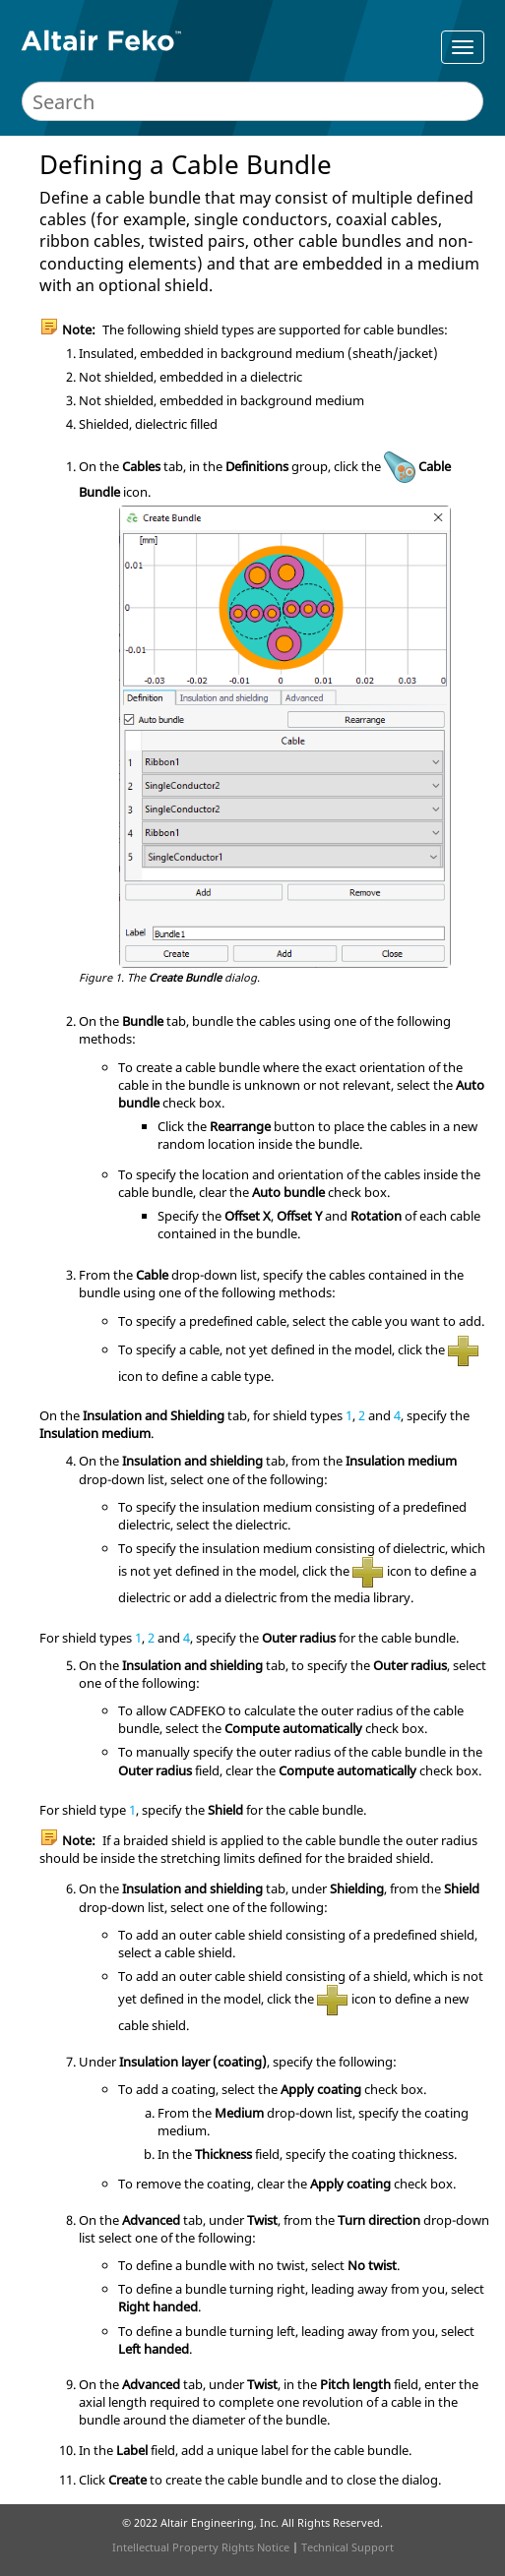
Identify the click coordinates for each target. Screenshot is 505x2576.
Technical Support (347, 2547)
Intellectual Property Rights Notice (200, 2547)
